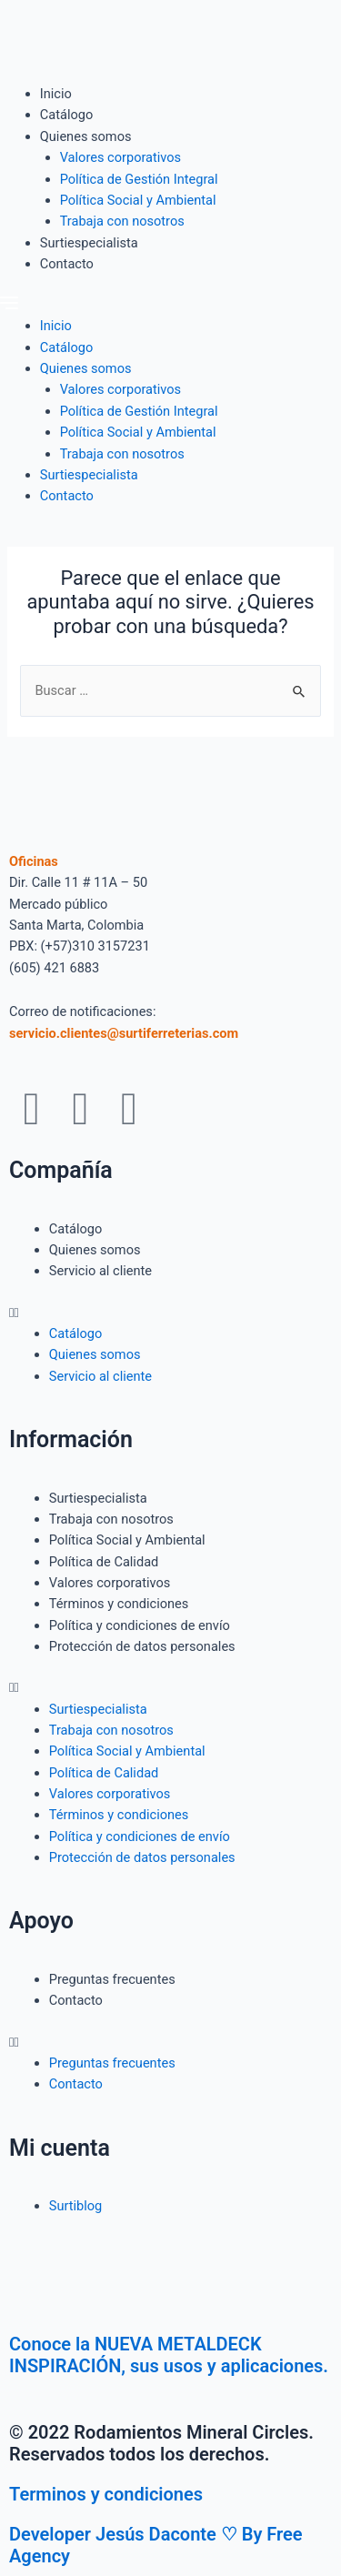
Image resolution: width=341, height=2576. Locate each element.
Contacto (67, 264)
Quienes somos (86, 136)
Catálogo (66, 114)
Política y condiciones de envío (139, 1625)
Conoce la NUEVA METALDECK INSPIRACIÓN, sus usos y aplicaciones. (168, 2355)
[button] (170, 305)
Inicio (56, 94)
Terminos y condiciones (106, 2494)
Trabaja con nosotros (122, 221)
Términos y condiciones (119, 1603)
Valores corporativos (121, 157)
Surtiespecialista (89, 243)
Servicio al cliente (100, 1271)
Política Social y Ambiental (138, 200)
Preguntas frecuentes (112, 1979)
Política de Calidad (104, 1562)
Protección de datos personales (142, 1646)
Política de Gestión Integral (139, 179)
